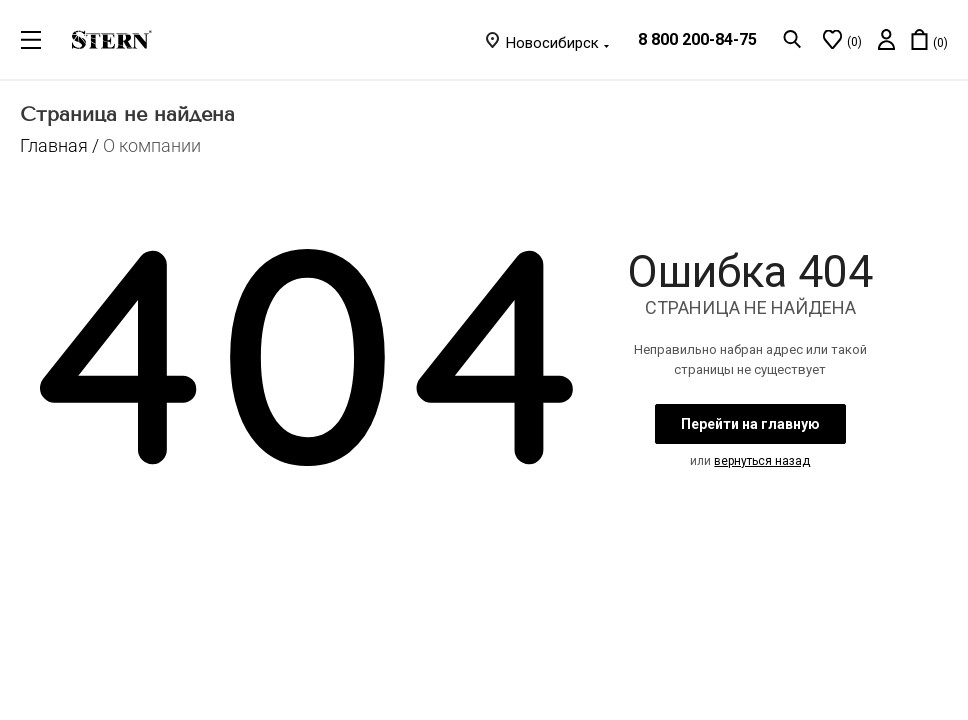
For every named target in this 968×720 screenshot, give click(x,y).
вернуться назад (762, 461)
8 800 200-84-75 (697, 39)
